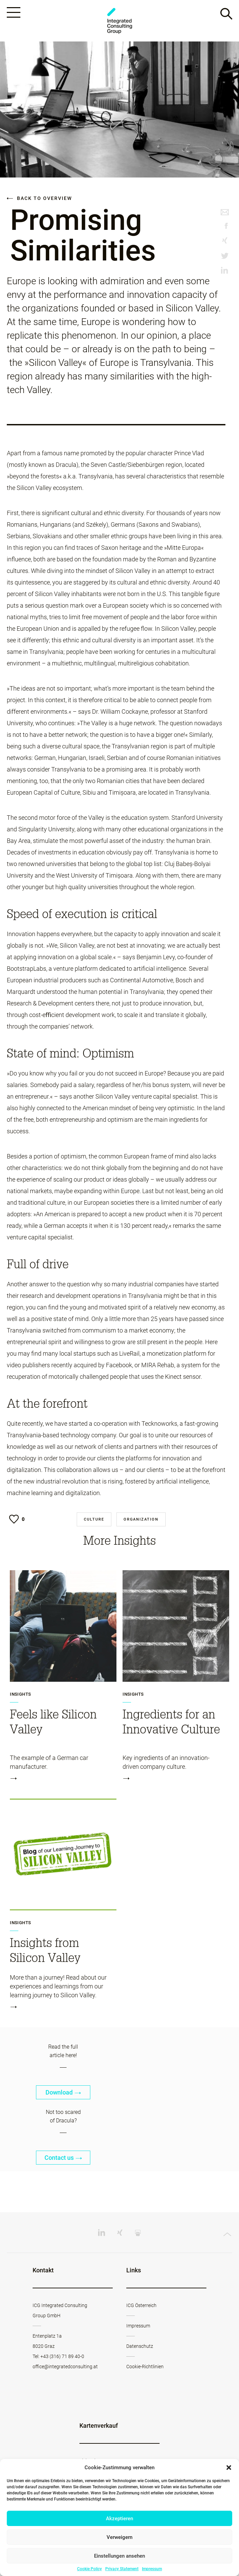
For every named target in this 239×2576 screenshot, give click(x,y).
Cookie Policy (89, 2569)
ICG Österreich (141, 2305)
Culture (94, 1519)
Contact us (63, 2157)
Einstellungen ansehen (119, 2556)
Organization (141, 1519)
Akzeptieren (119, 2518)
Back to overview (39, 198)
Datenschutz (139, 2346)
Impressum (152, 2569)
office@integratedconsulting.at (65, 2366)
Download (63, 2092)
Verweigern (119, 2537)
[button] (228, 2467)
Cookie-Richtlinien (145, 2366)
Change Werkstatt (119, 21)
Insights (20, 1694)
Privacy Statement (122, 2569)
